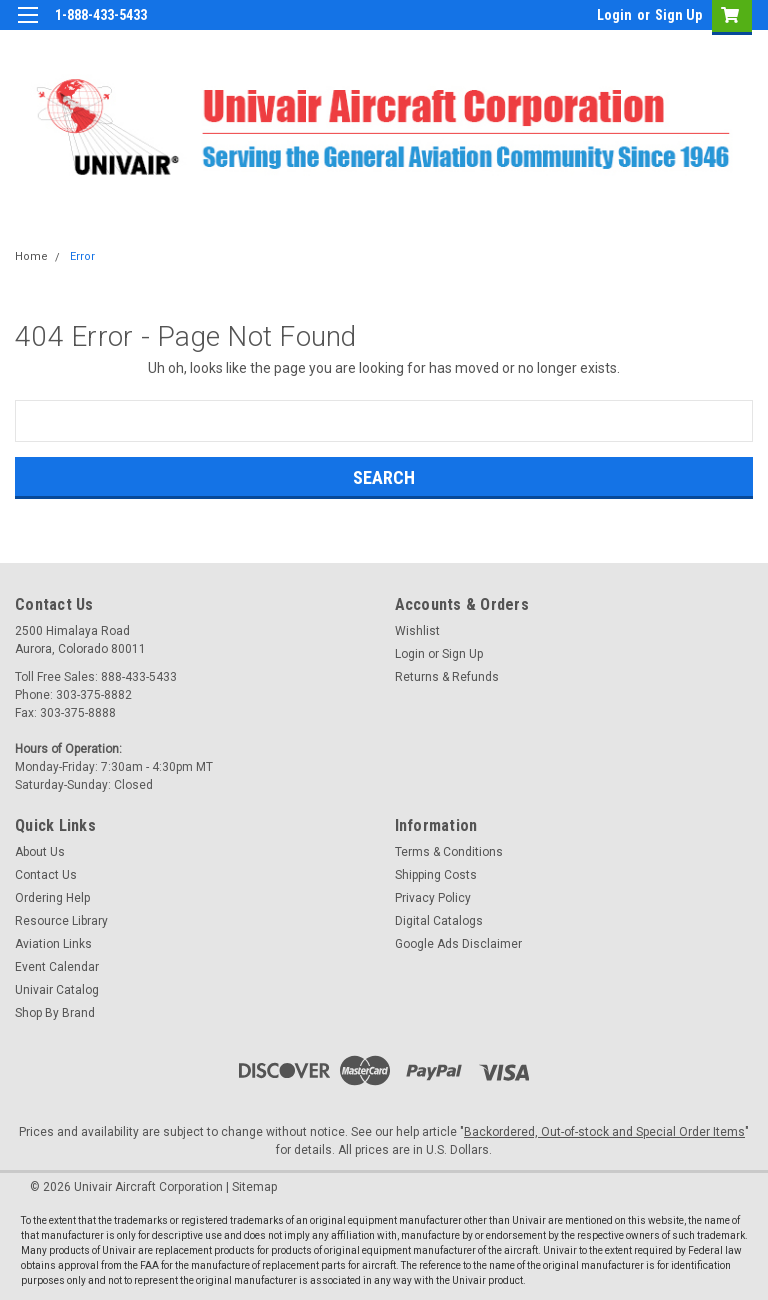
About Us (40, 852)
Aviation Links (53, 944)
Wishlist (417, 631)
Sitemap (254, 1187)
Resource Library (61, 921)
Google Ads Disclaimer (458, 944)
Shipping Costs (436, 875)
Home (31, 256)
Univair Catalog (57, 990)
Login (614, 15)
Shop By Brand (55, 1013)
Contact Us (46, 875)
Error (82, 256)
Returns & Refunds (447, 677)
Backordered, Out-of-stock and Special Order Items (604, 1132)
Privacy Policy (433, 898)
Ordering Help (52, 898)
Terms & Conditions (449, 852)
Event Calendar (57, 967)
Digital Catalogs (439, 921)
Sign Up (678, 15)
